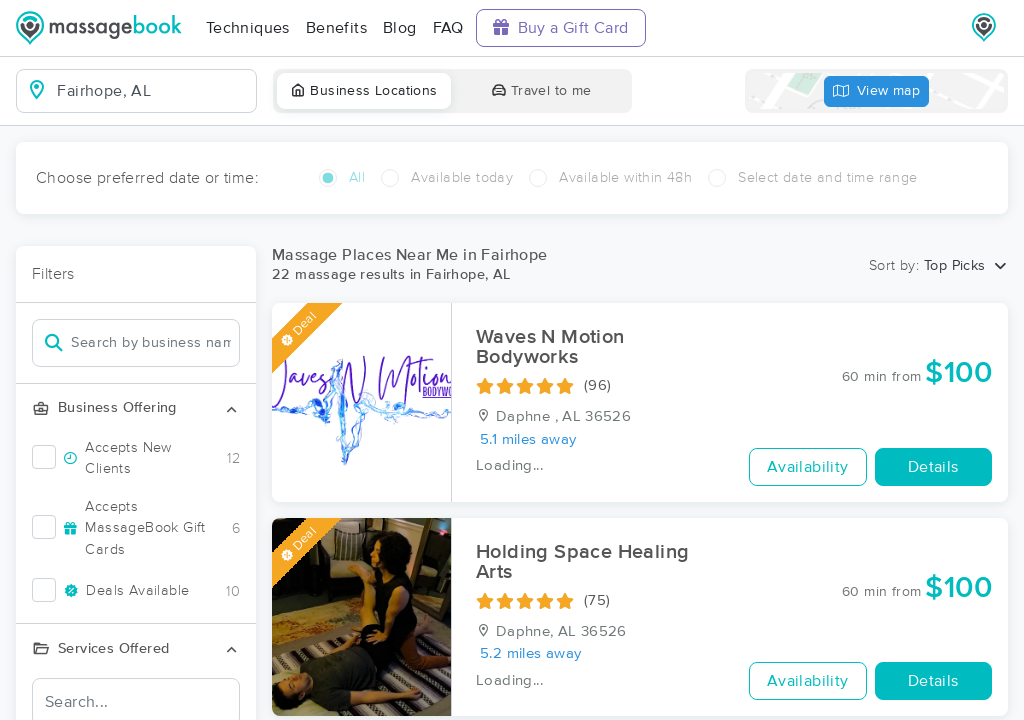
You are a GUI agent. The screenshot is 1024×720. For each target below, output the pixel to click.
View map (877, 91)
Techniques (248, 28)
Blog (400, 28)
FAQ (448, 28)
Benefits (336, 28)
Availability (808, 467)
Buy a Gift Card (561, 27)
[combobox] (152, 91)
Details (933, 467)
